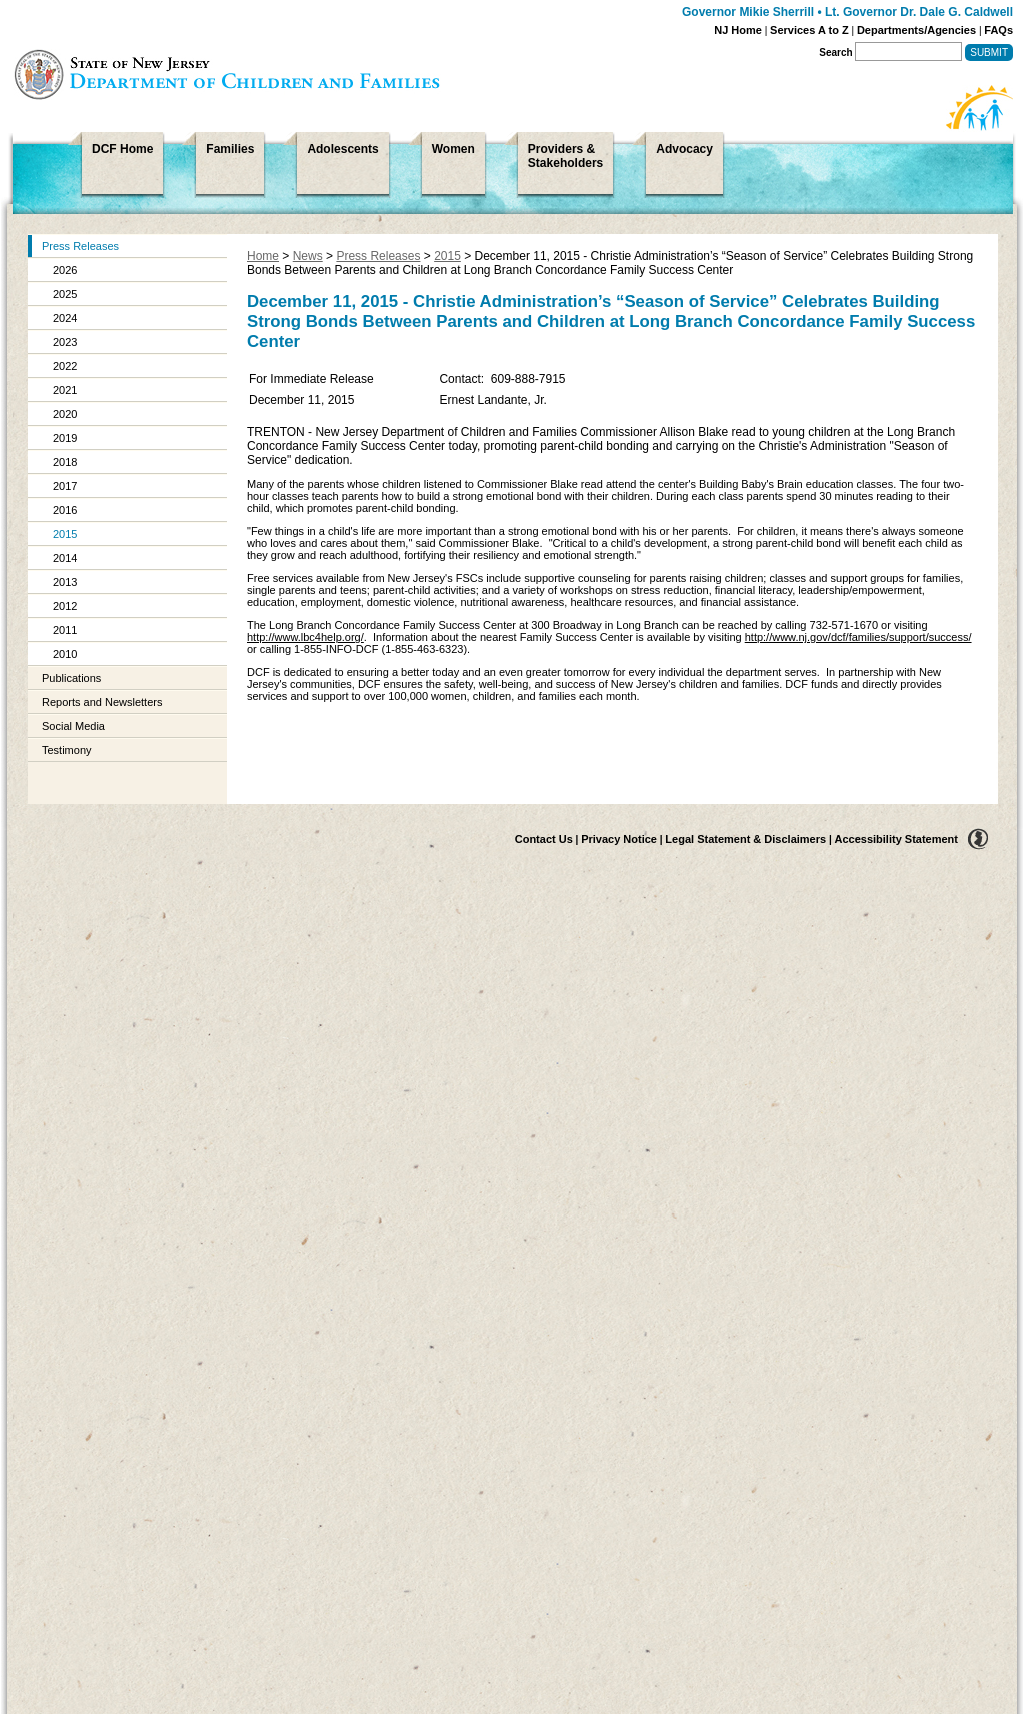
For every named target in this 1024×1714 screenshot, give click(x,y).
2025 (65, 294)
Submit (989, 52)
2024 (65, 318)
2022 (65, 366)
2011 (65, 630)
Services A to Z (809, 30)
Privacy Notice (619, 839)
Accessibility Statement (897, 839)
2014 (65, 558)
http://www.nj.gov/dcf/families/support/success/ (858, 637)
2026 (65, 270)
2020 (65, 414)
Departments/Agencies (916, 30)
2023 (65, 342)
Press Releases (80, 246)
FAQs (998, 30)
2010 (65, 654)
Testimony (67, 750)
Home (263, 256)
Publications (71, 678)
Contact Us (544, 839)
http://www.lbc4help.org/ (305, 637)
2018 (65, 462)
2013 (65, 582)
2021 (65, 390)
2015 (65, 534)
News (308, 256)
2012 (65, 606)
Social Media (73, 726)
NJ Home (738, 30)
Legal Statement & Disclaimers (745, 839)
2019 (65, 438)
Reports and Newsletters (102, 702)
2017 (65, 486)
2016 (65, 510)
